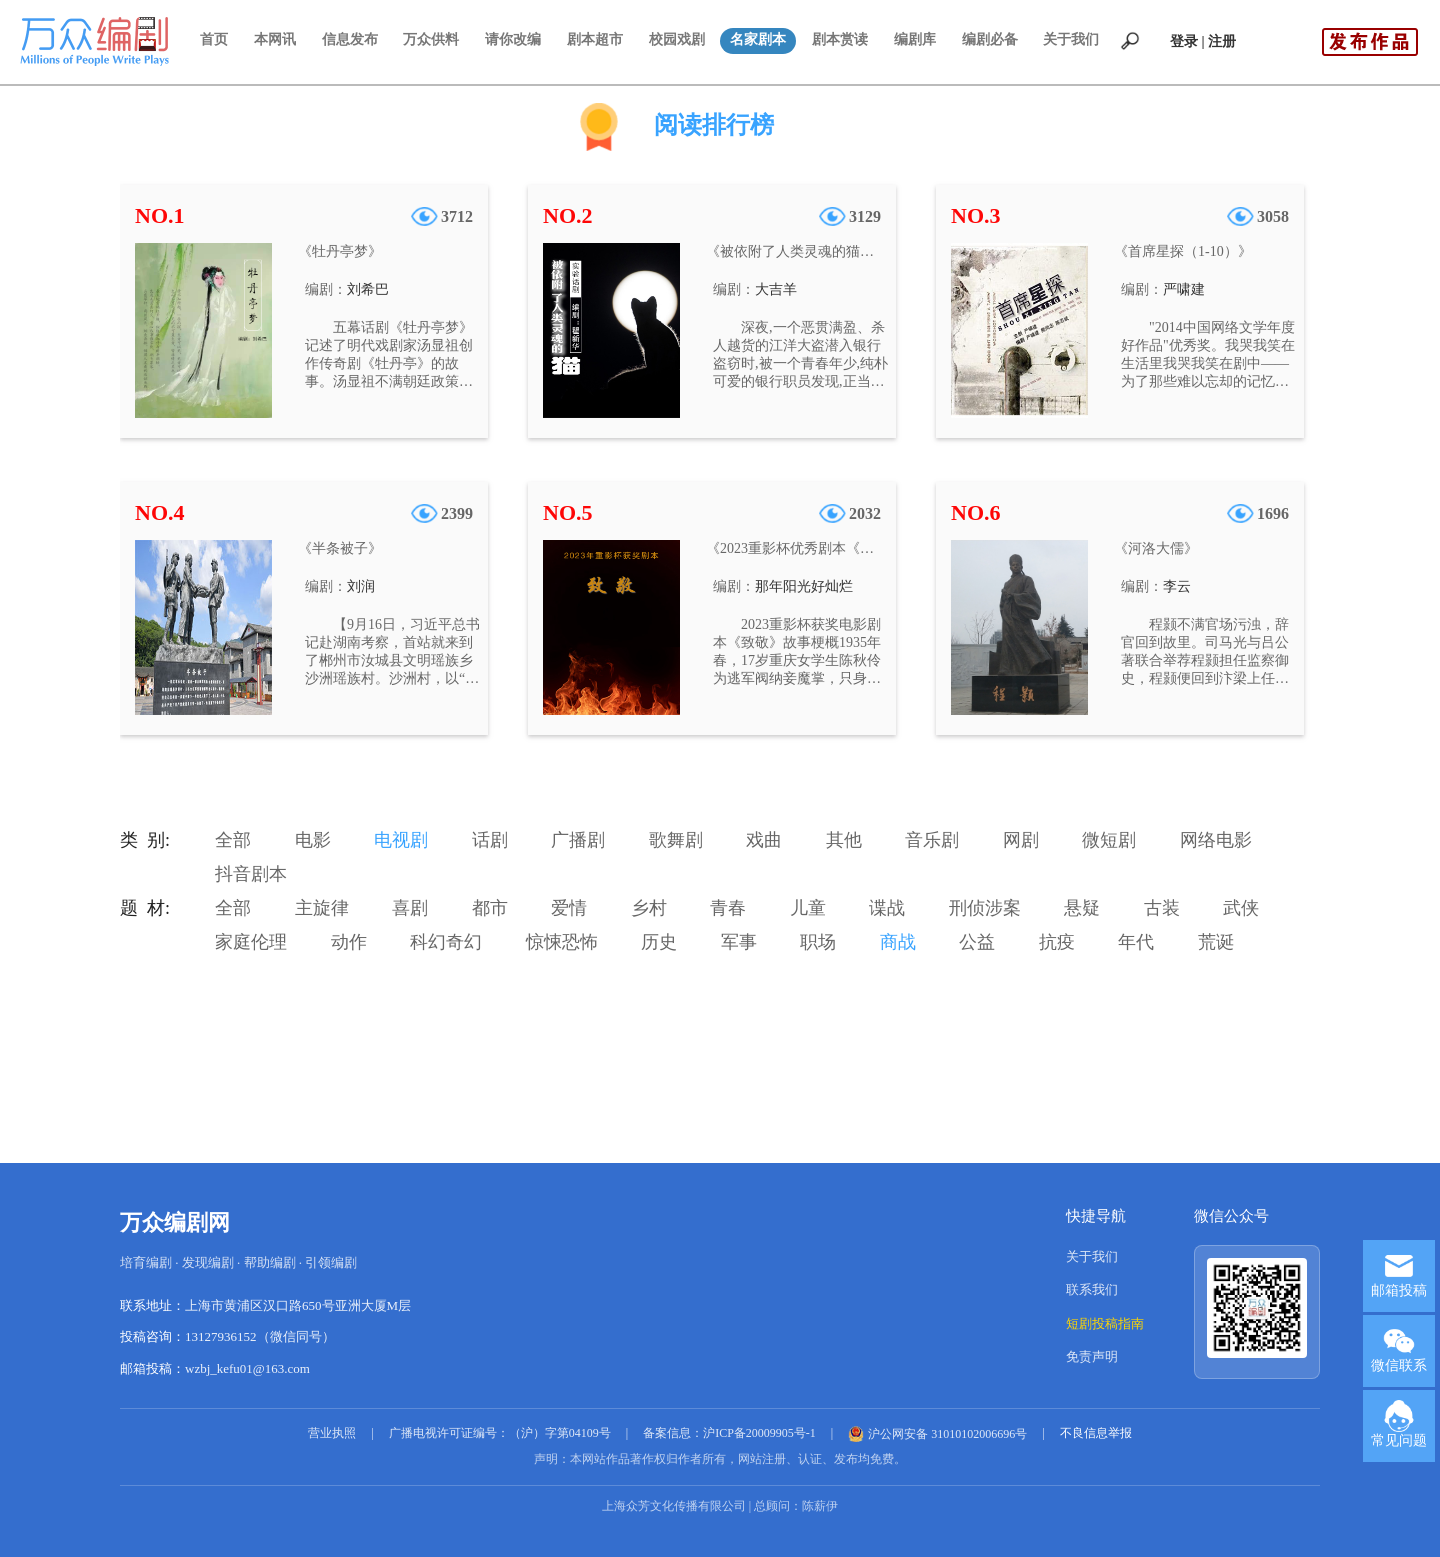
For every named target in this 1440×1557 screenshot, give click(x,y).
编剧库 (915, 39)
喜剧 (410, 908)
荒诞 (1216, 942)
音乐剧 (932, 840)
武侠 (1241, 908)
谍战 (887, 908)
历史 (659, 942)
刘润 (361, 586)
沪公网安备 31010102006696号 (937, 1434)
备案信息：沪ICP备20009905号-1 (729, 1433)
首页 (214, 39)
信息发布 (350, 39)
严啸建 (1184, 289)
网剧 (1021, 840)
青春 (728, 908)
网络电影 (1216, 840)
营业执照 (332, 1433)
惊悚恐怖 (562, 942)
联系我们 (1092, 1289)
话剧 (490, 840)
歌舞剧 (676, 840)
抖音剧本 (251, 874)
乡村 (649, 908)
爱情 (569, 908)
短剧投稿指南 (1105, 1323)
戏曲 (764, 840)
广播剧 (578, 840)
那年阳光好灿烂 (804, 586)
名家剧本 (758, 39)
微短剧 (1109, 840)
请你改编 (513, 39)
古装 (1162, 908)
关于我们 (1071, 39)
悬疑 (1082, 908)
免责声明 (1092, 1356)
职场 (818, 942)
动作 (349, 942)
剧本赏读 (840, 39)
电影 (313, 840)
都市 (490, 908)
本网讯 (275, 39)
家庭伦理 (251, 942)
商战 (898, 942)
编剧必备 (990, 39)
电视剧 (401, 840)
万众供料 (431, 39)
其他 (844, 840)
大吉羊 (776, 289)
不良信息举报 (1096, 1433)
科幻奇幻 (446, 942)
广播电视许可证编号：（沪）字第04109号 (500, 1433)
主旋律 (322, 908)
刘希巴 (368, 289)
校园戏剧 (677, 39)
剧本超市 (595, 39)
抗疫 (1057, 942)
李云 (1177, 586)
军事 (739, 942)
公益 (977, 942)
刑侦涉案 (985, 908)
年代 (1136, 942)
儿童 (808, 908)
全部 (233, 840)
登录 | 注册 (1203, 41)
